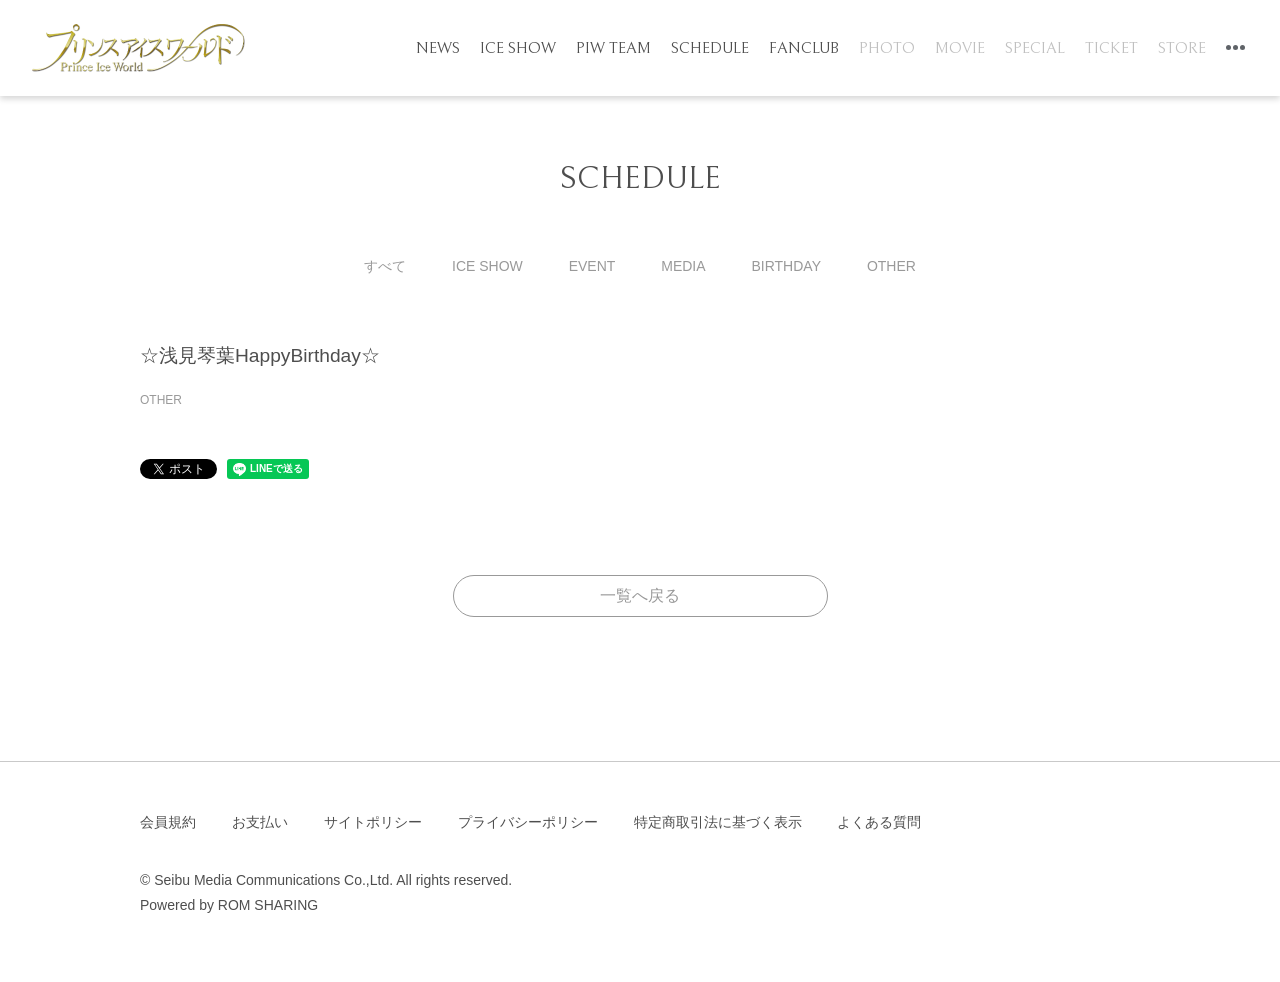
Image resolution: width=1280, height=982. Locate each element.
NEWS (438, 48)
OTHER (891, 266)
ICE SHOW (518, 48)
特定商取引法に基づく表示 (718, 822)
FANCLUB (804, 48)
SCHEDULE (710, 48)
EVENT (592, 266)
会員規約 (168, 822)
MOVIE (960, 48)
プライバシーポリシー (528, 822)
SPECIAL (1035, 48)
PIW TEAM (613, 48)
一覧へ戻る (640, 595)
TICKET (1111, 48)
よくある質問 (879, 822)
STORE (1182, 48)
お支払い (260, 822)
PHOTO (887, 48)
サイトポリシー (373, 822)
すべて (385, 266)
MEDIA (683, 266)
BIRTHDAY (786, 266)
